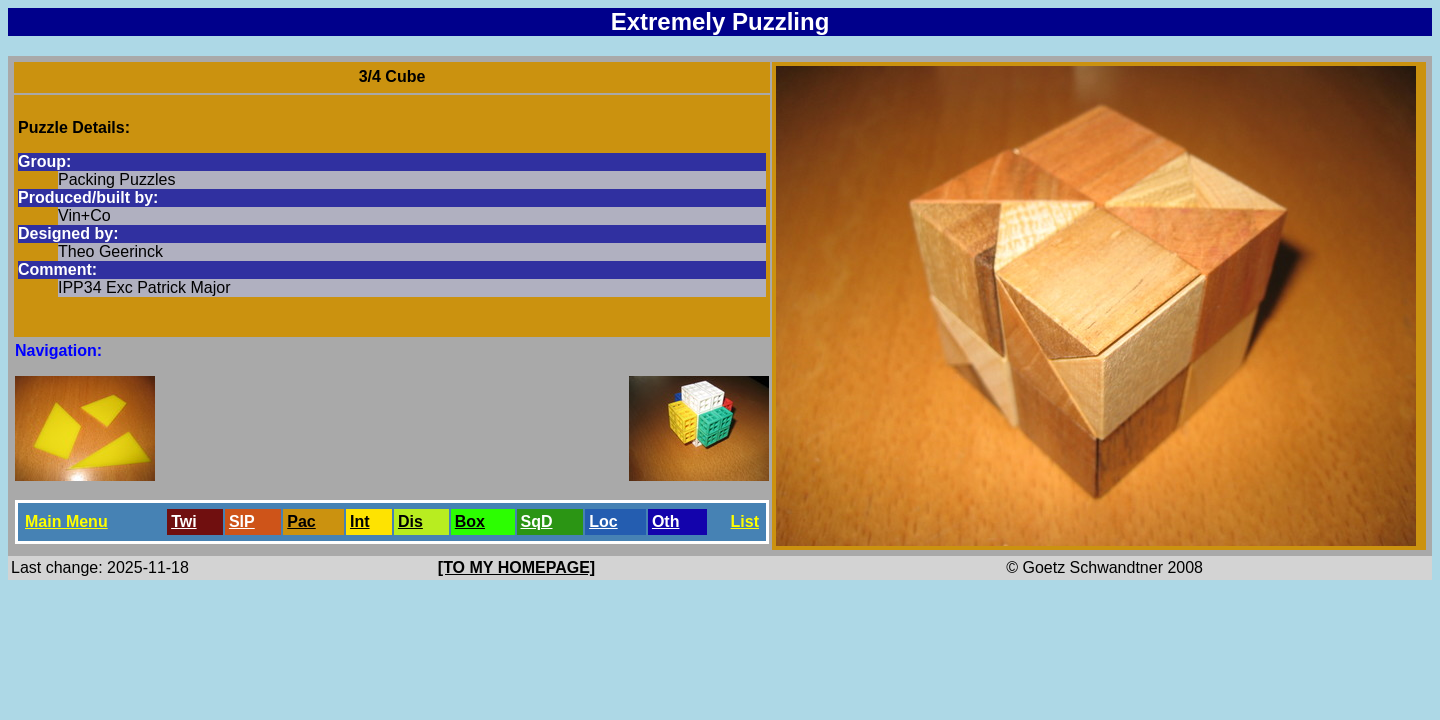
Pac (301, 521)
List (745, 521)
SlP (242, 521)
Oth (666, 521)
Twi (183, 521)
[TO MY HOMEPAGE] (516, 567)
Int (360, 521)
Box (470, 521)
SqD (537, 521)
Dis (410, 521)
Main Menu (66, 521)
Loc (603, 521)
